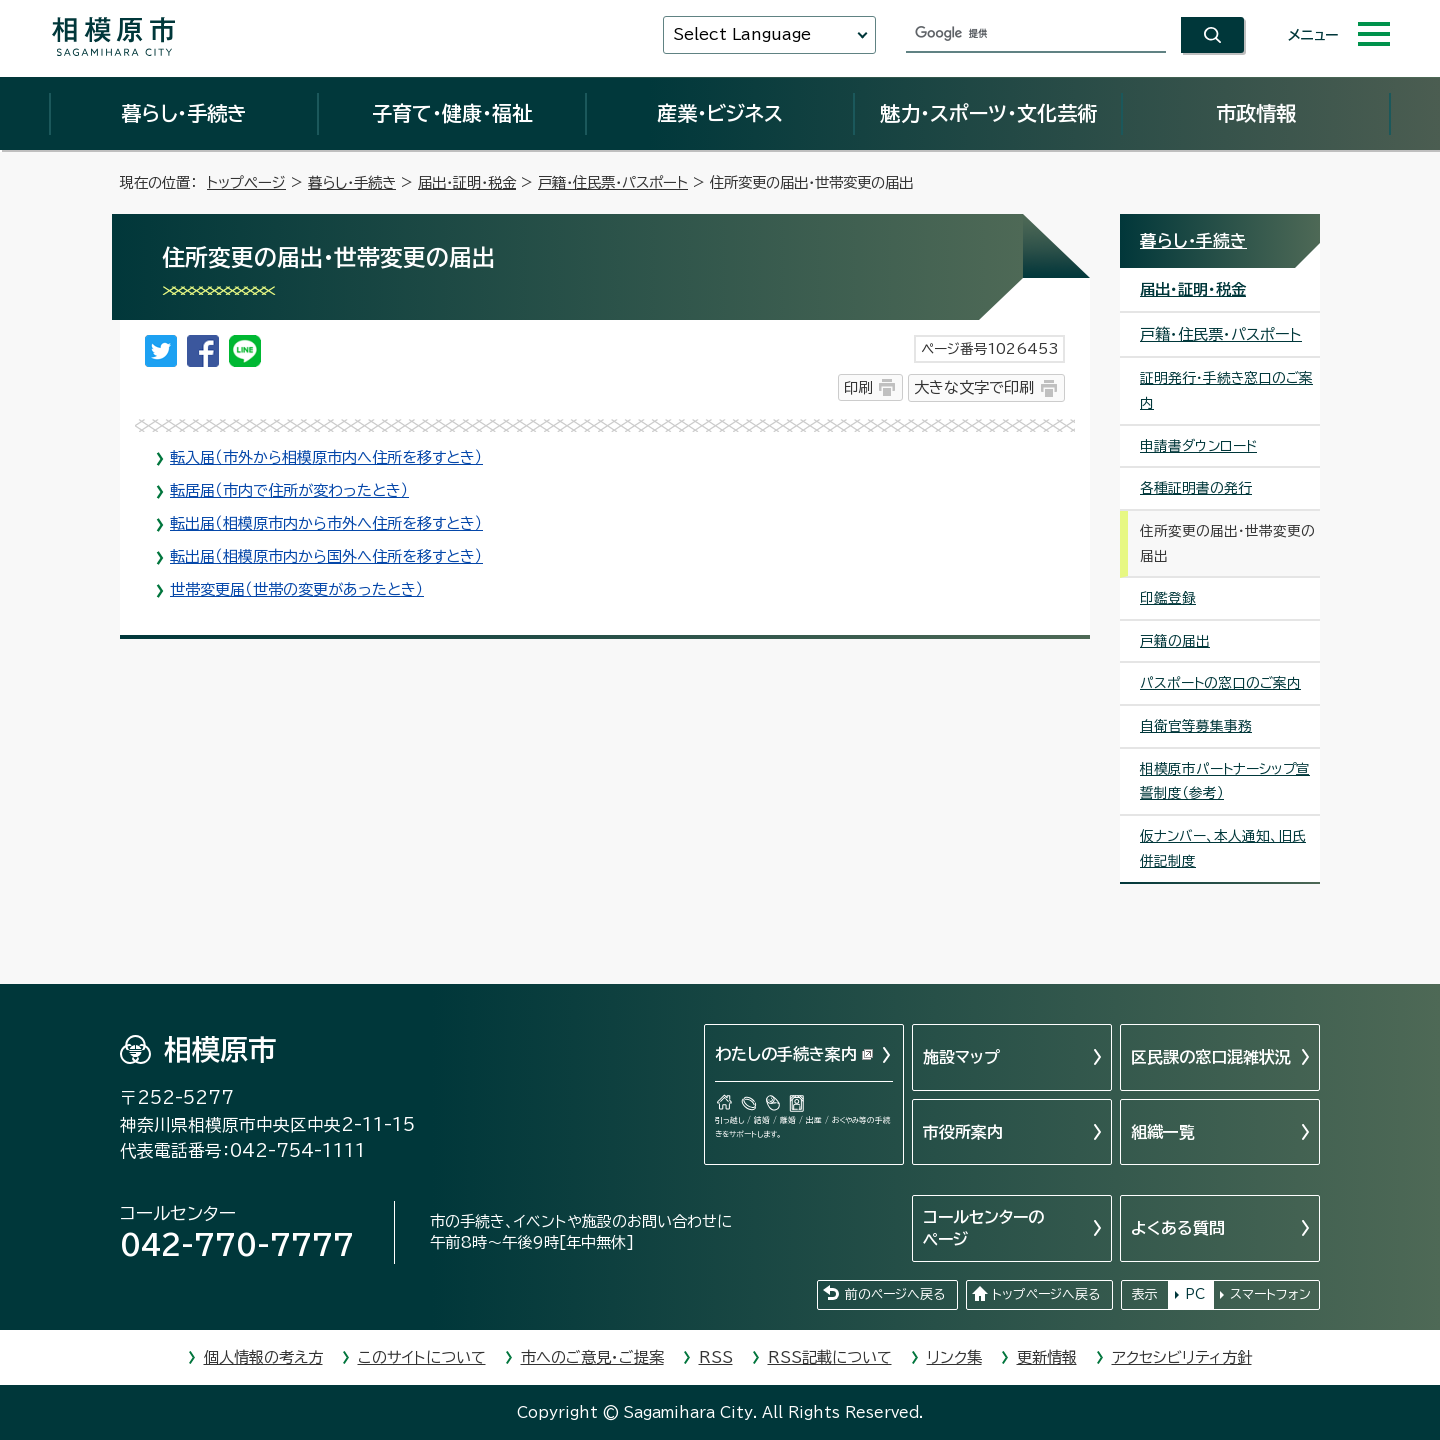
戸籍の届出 (1175, 641)
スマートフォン (1270, 1294)
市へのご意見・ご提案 (592, 1357)
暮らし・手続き (184, 113)
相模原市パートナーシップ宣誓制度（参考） (1225, 781)
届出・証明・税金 (467, 182)
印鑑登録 (1168, 598)
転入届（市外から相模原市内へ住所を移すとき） (326, 457)
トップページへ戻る (1046, 1294)
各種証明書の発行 (1196, 488)
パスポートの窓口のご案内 (1220, 683)
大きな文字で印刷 (974, 387)
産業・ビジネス (720, 113)
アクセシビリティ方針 (1182, 1357)
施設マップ (961, 1057)
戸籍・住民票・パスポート (613, 182)
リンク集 (954, 1357)
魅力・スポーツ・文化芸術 (988, 113)
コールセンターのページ (983, 1228)
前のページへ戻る (895, 1294)
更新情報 (1047, 1357)
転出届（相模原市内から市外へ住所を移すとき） (326, 523)
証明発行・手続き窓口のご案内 (1226, 390)
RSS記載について (830, 1357)
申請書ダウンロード (1198, 446)
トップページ (246, 182)
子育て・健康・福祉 (452, 113)
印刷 (858, 387)
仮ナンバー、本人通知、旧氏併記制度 (1223, 848)
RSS (716, 1357)
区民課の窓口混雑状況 (1211, 1057)
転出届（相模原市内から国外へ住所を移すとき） (326, 556)
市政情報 (1256, 113)
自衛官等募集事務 (1196, 726)
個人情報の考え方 (263, 1357)
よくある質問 (1178, 1228)
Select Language (742, 34)
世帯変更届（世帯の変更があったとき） (297, 589)
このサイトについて (422, 1357)
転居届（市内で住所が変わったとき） (289, 490)
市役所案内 (963, 1132)
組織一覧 (1163, 1132)
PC (1195, 1294)
